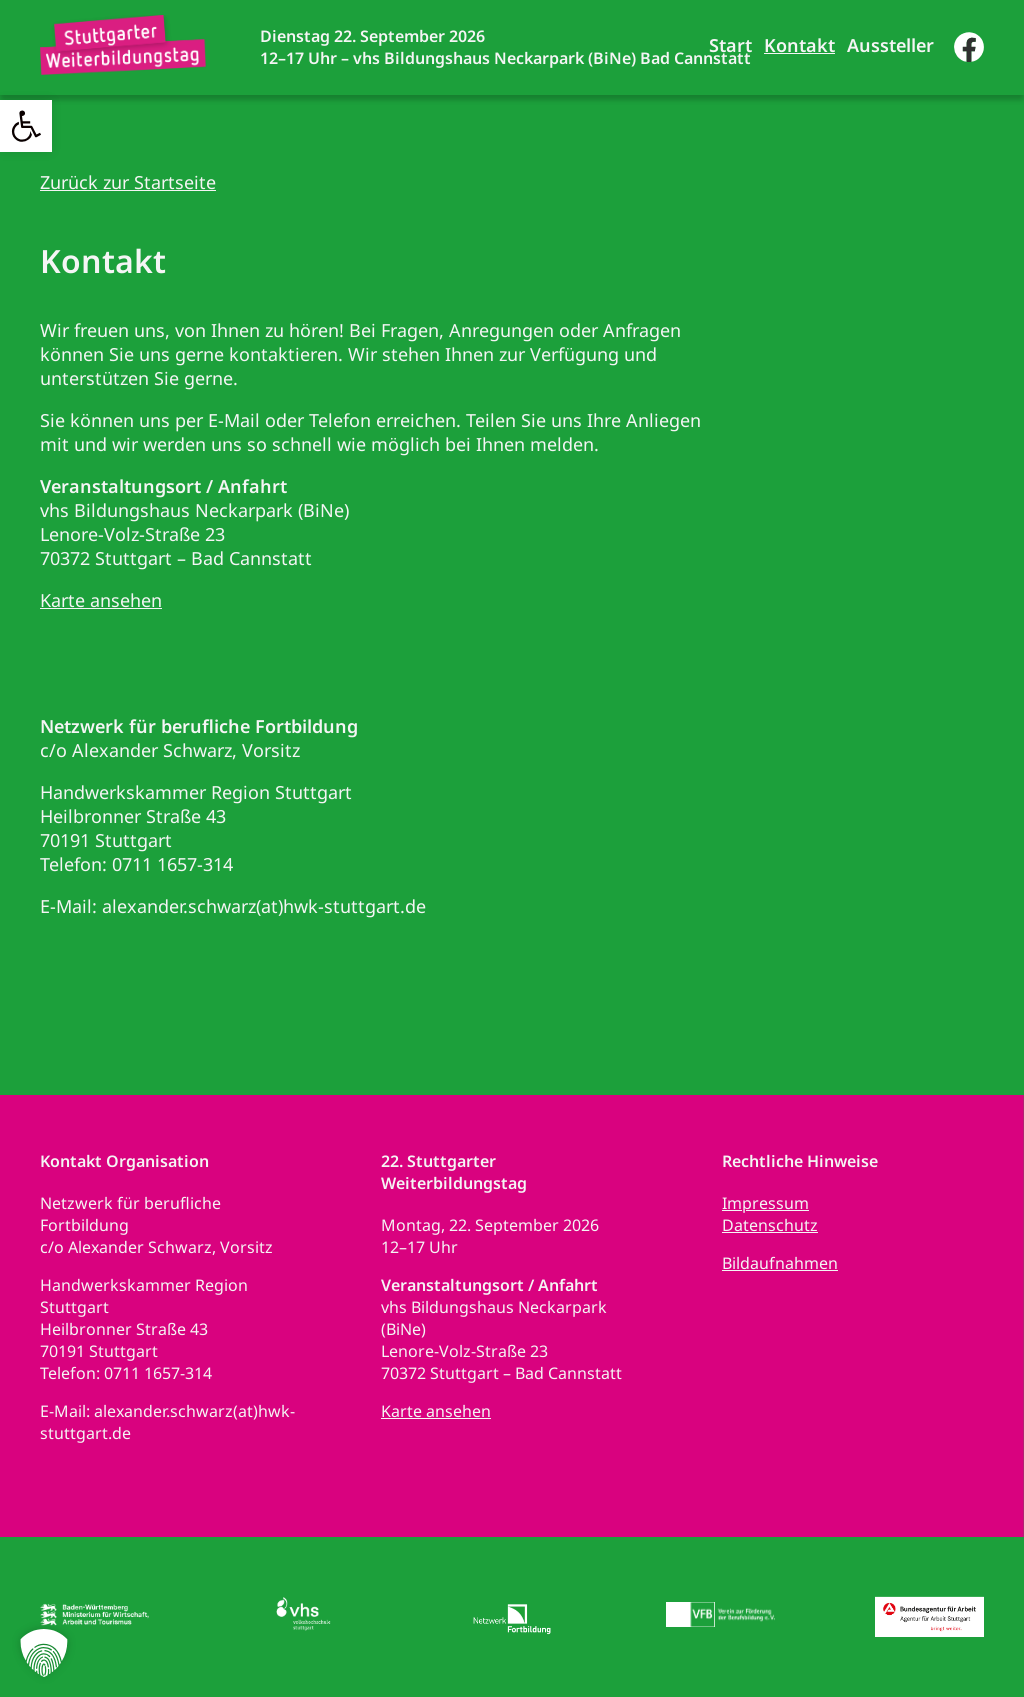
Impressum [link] (765, 1203)
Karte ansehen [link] (101, 600)
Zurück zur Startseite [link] (128, 182)
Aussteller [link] (890, 45)
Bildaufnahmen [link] (780, 1263)
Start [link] (730, 45)
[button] (44, 1653)
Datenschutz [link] (770, 1225)
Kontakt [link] (799, 45)
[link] (26, 126)
